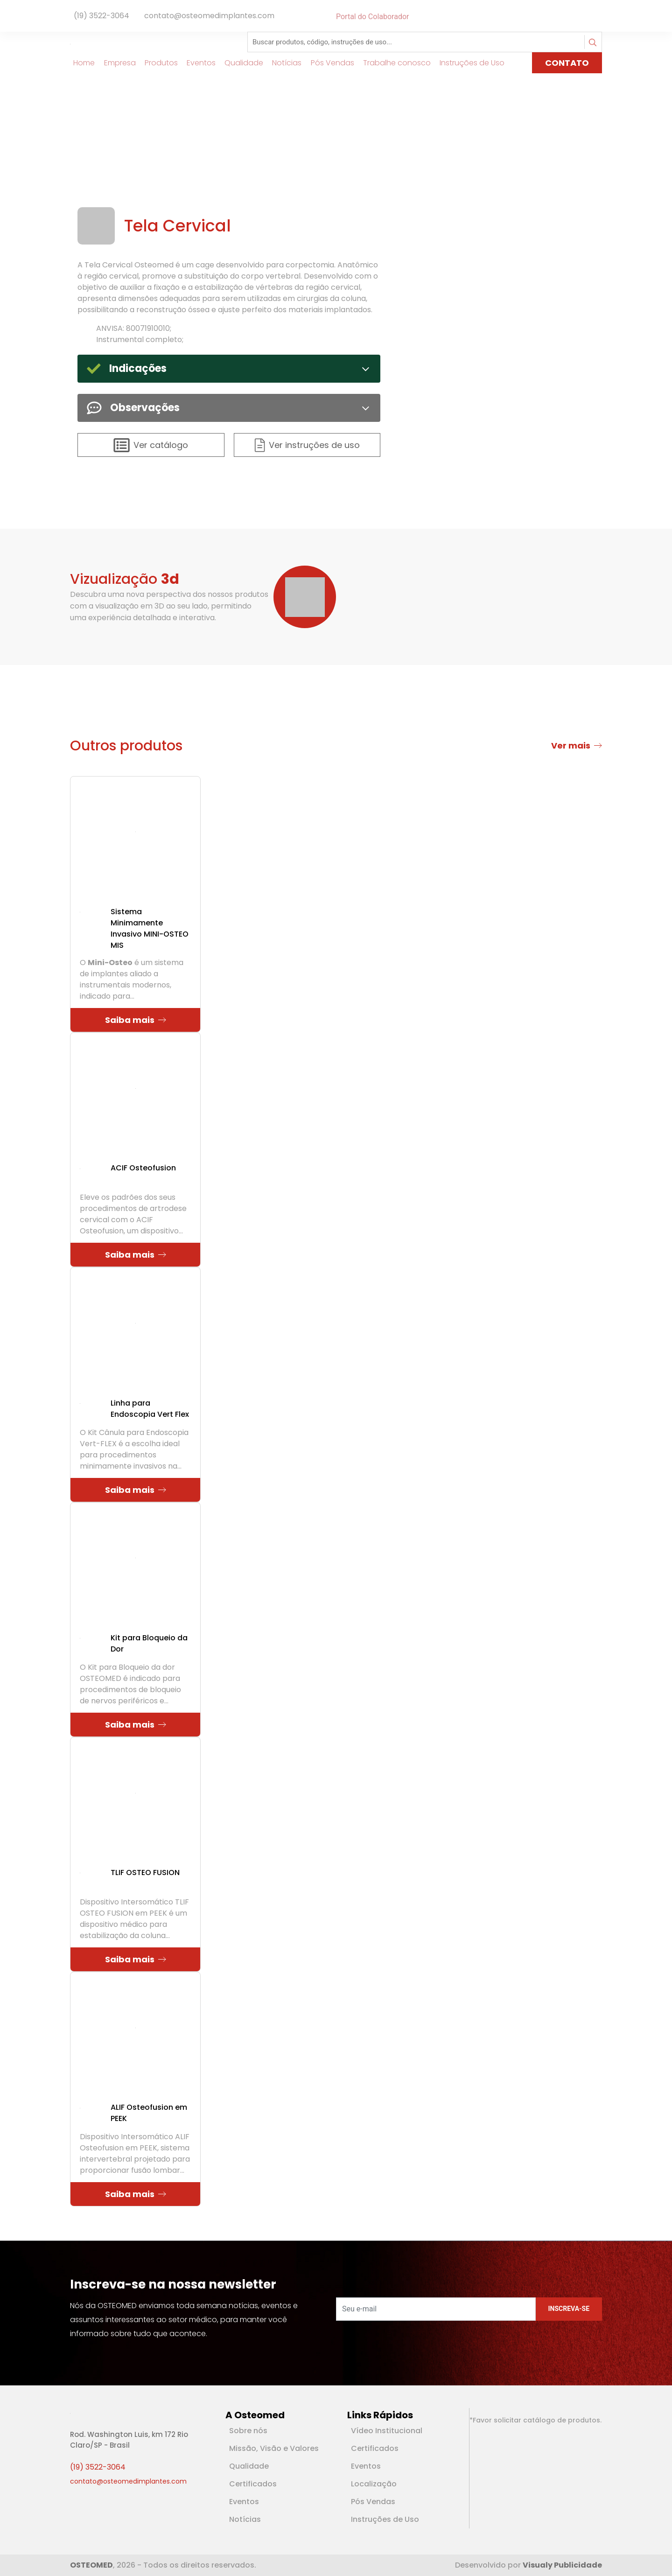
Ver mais (576, 745)
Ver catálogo (150, 445)
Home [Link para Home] (80, 62)
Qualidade (249, 2466)
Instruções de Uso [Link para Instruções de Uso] (468, 62)
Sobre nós (248, 2430)
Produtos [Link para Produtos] (157, 62)
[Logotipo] (105, 42)
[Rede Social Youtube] (596, 16)
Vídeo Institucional (386, 2430)
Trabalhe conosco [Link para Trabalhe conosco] (393, 62)
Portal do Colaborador (372, 16)
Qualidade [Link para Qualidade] (240, 62)
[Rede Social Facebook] (587, 16)
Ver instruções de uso (307, 445)
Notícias (245, 2519)
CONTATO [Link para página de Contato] (567, 63)
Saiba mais (135, 1020)
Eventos (244, 2501)
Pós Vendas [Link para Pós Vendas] (328, 62)
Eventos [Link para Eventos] (197, 62)
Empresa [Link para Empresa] (116, 62)
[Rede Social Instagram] (600, 16)
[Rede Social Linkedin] (593, 16)
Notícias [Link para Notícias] (283, 62)
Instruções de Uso (385, 2519)
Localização (374, 2483)
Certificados (253, 2483)
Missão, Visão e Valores (274, 2448)
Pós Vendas (373, 2501)
